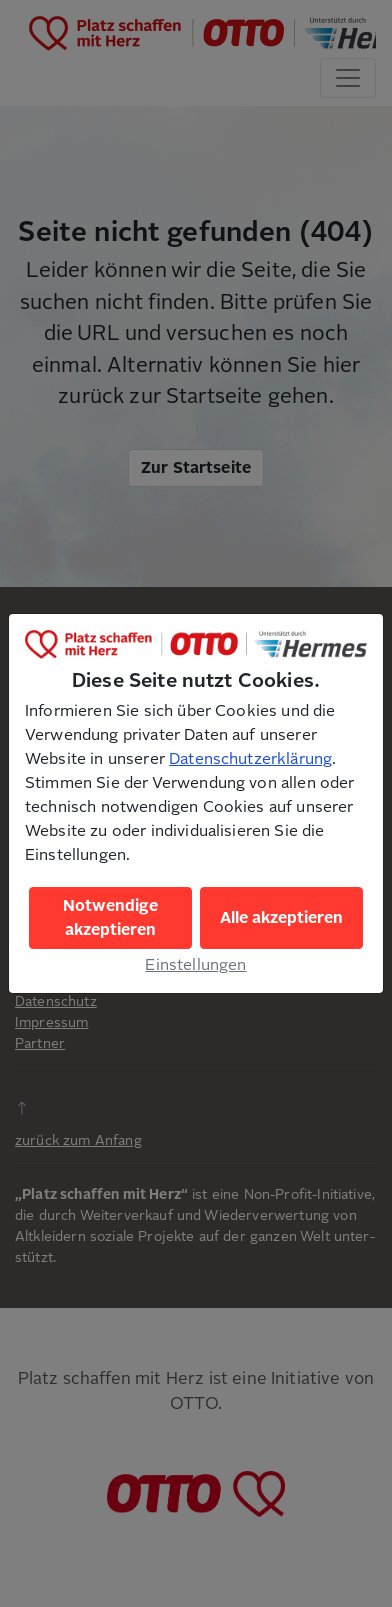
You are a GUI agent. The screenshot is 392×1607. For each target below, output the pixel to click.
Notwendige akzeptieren (110, 918)
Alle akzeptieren (281, 918)
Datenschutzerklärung (250, 759)
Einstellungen (195, 965)
